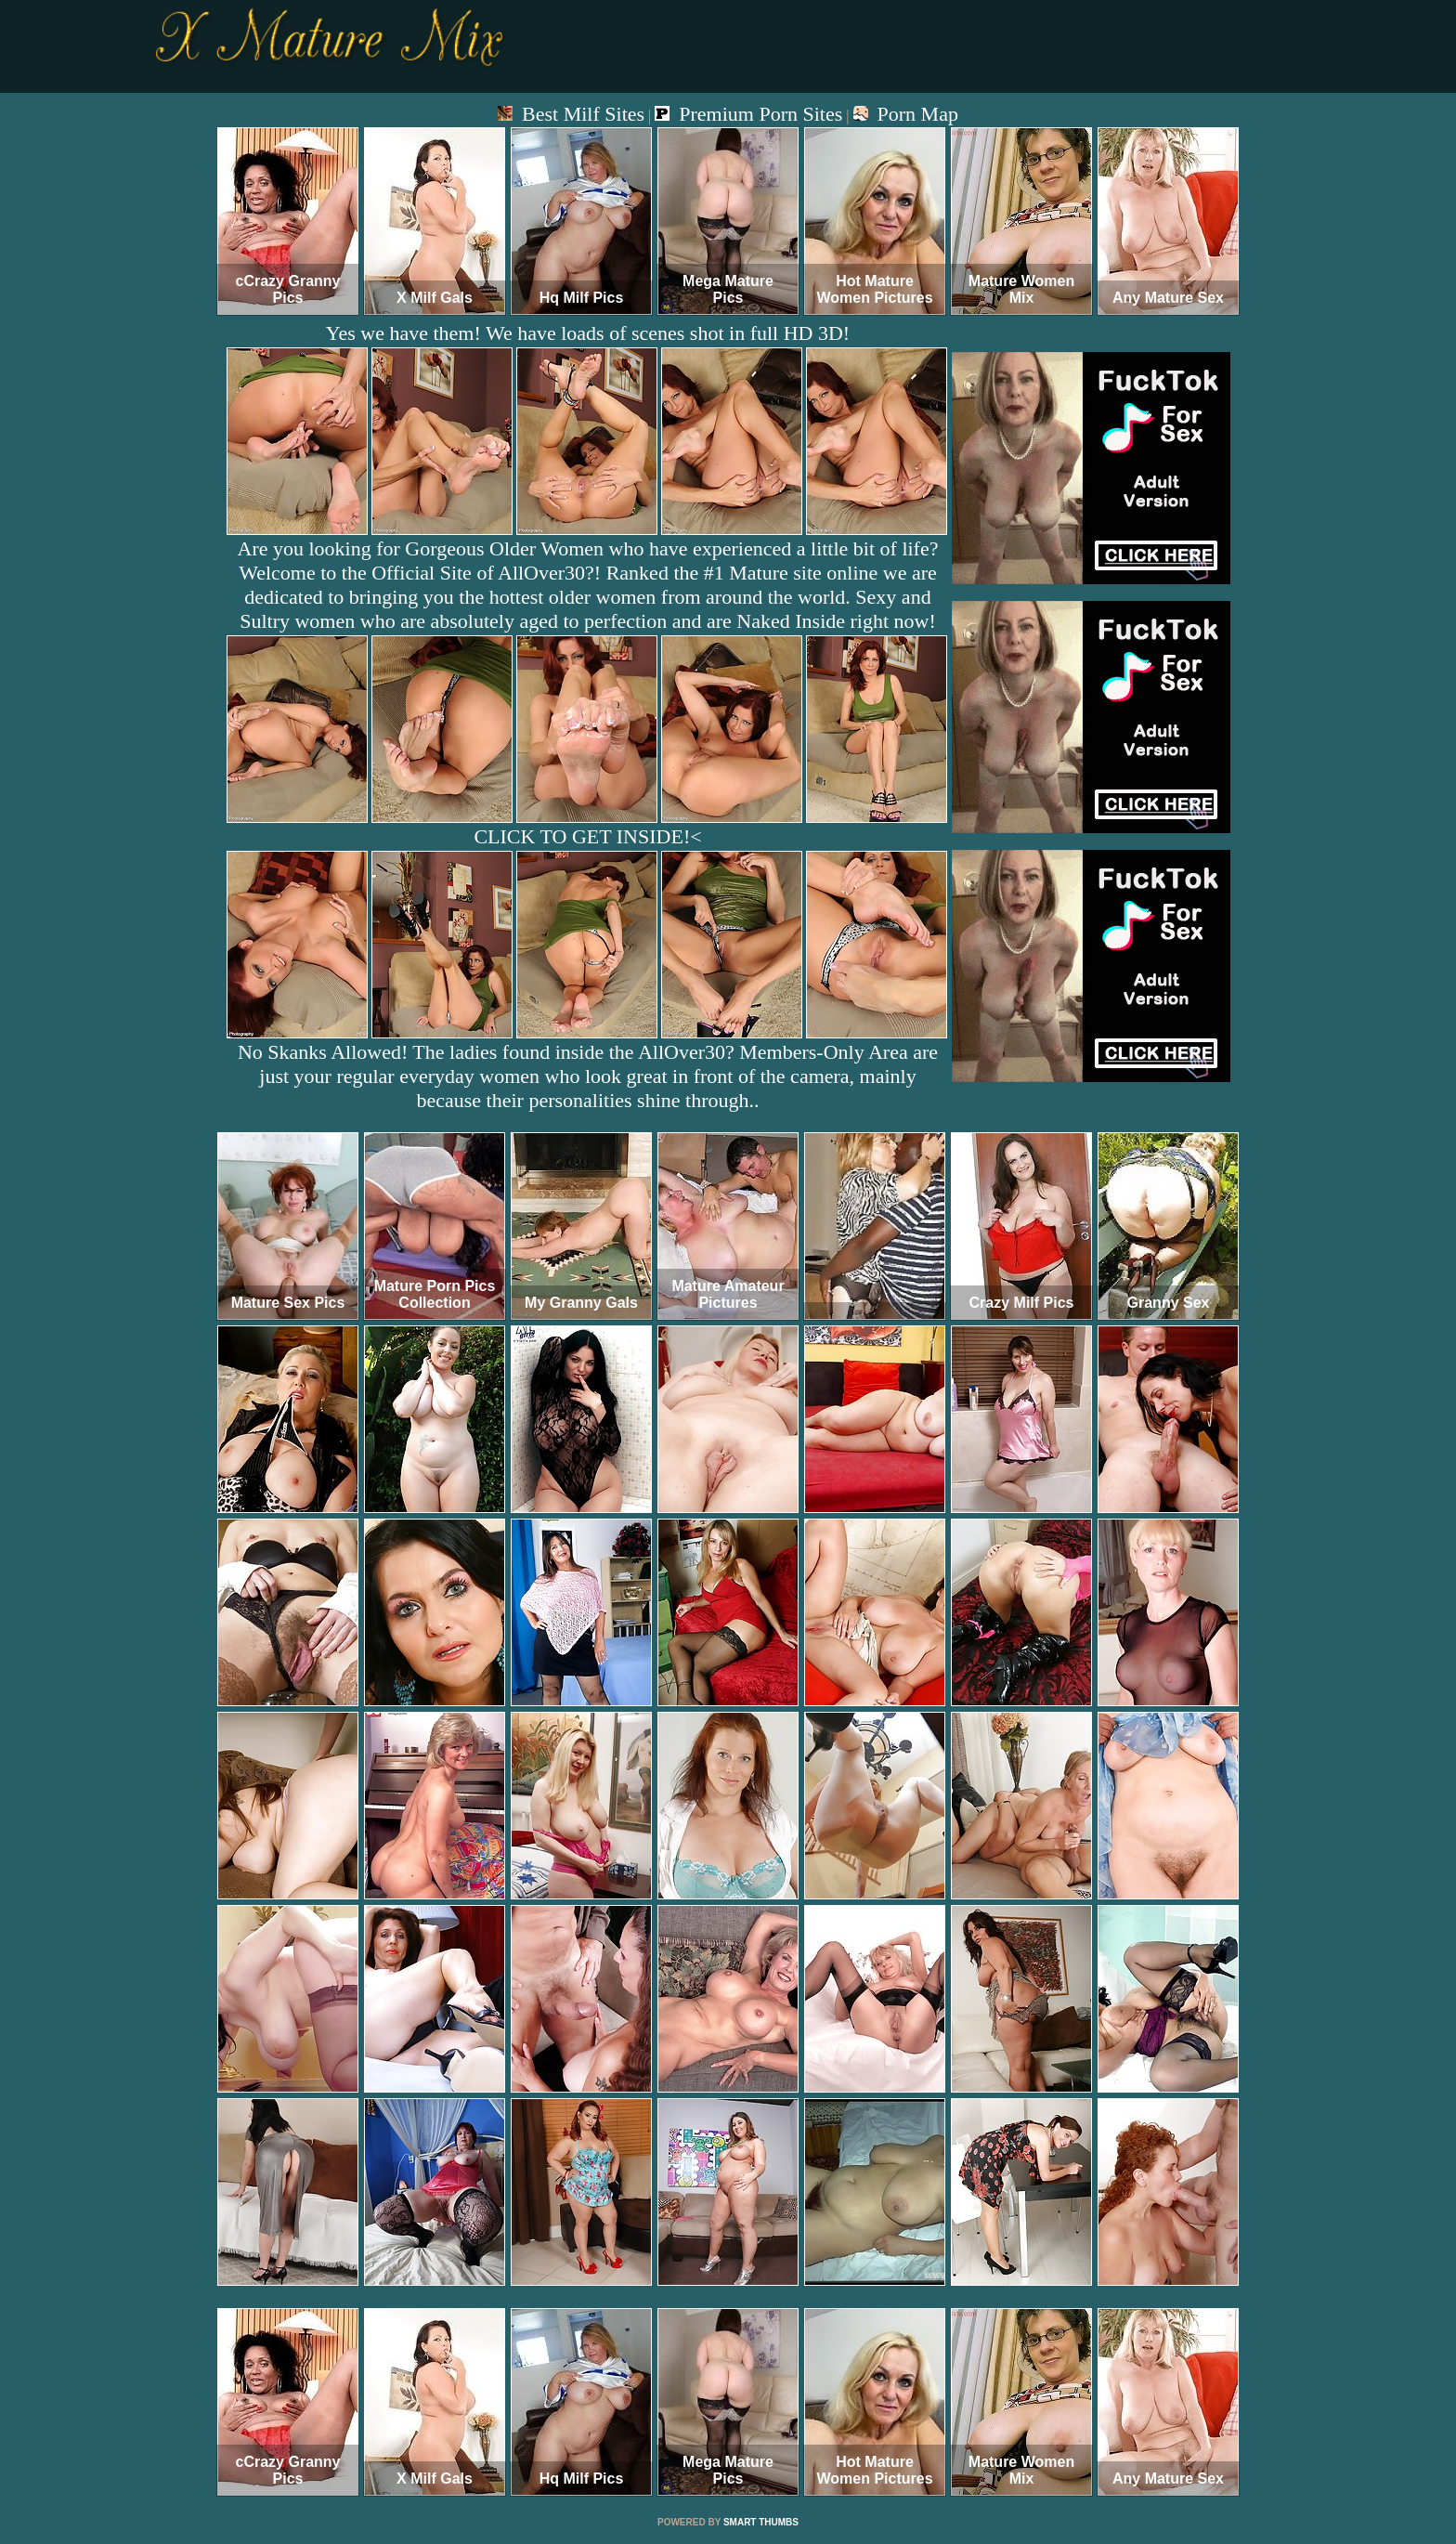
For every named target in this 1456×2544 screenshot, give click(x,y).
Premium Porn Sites (748, 113)
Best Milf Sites (571, 113)
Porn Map (905, 113)
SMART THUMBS (761, 2522)
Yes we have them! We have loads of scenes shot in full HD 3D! (588, 333)
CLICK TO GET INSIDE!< (587, 836)
